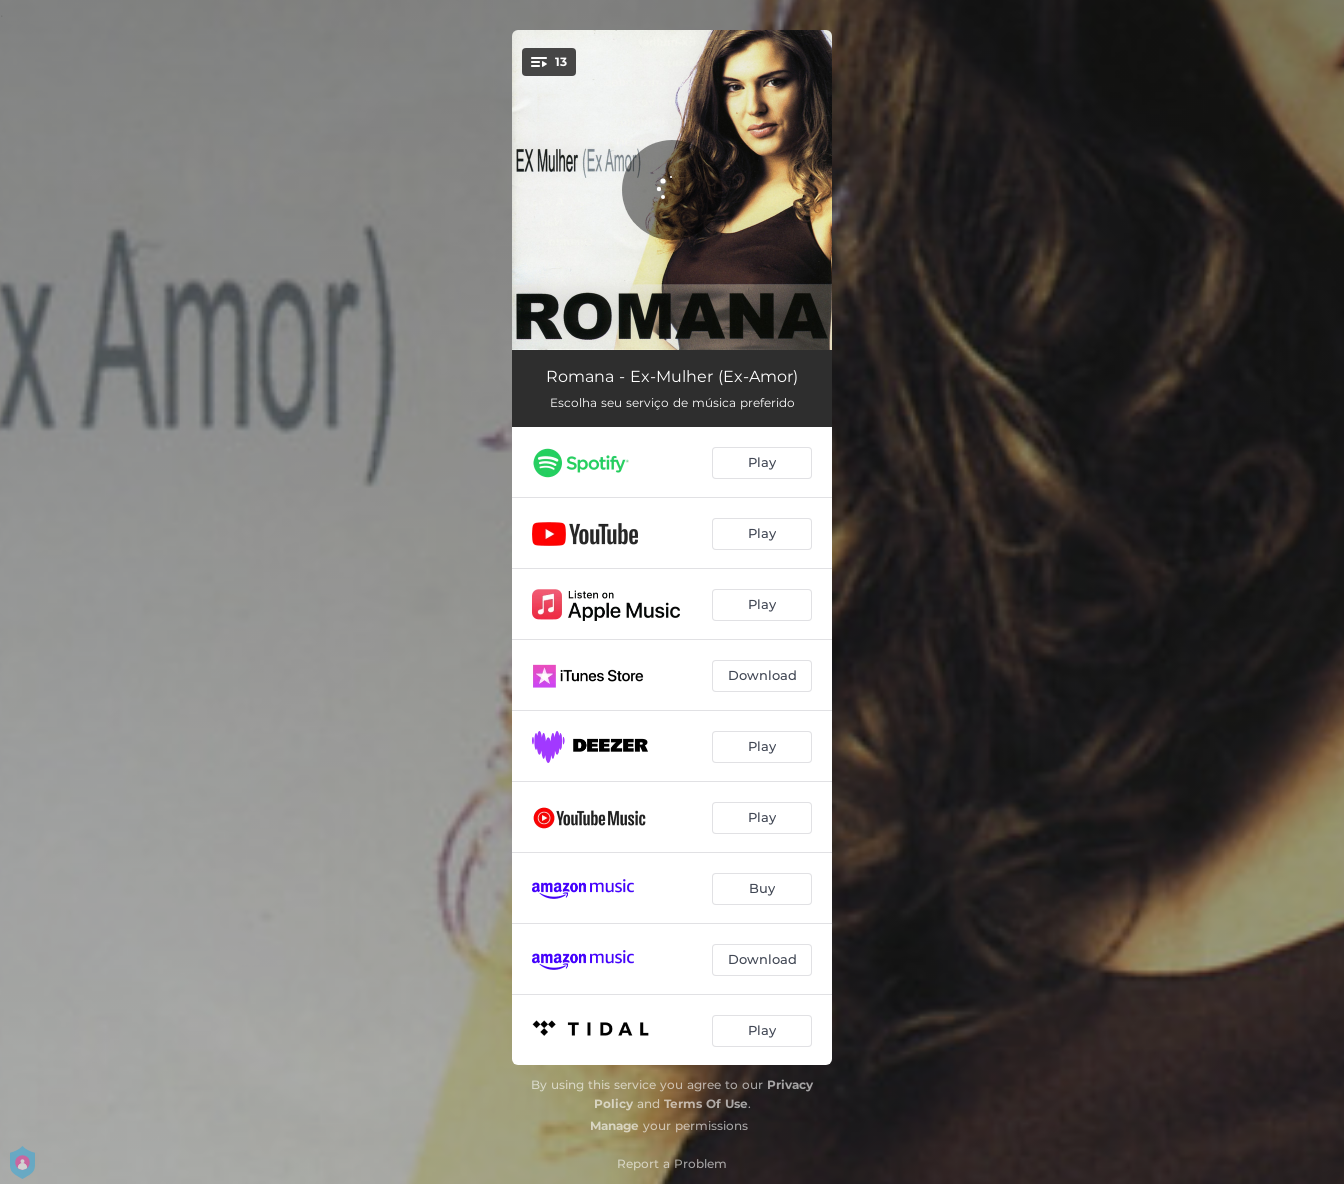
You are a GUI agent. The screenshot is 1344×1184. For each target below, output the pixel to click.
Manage (614, 1125)
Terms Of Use (706, 1103)
